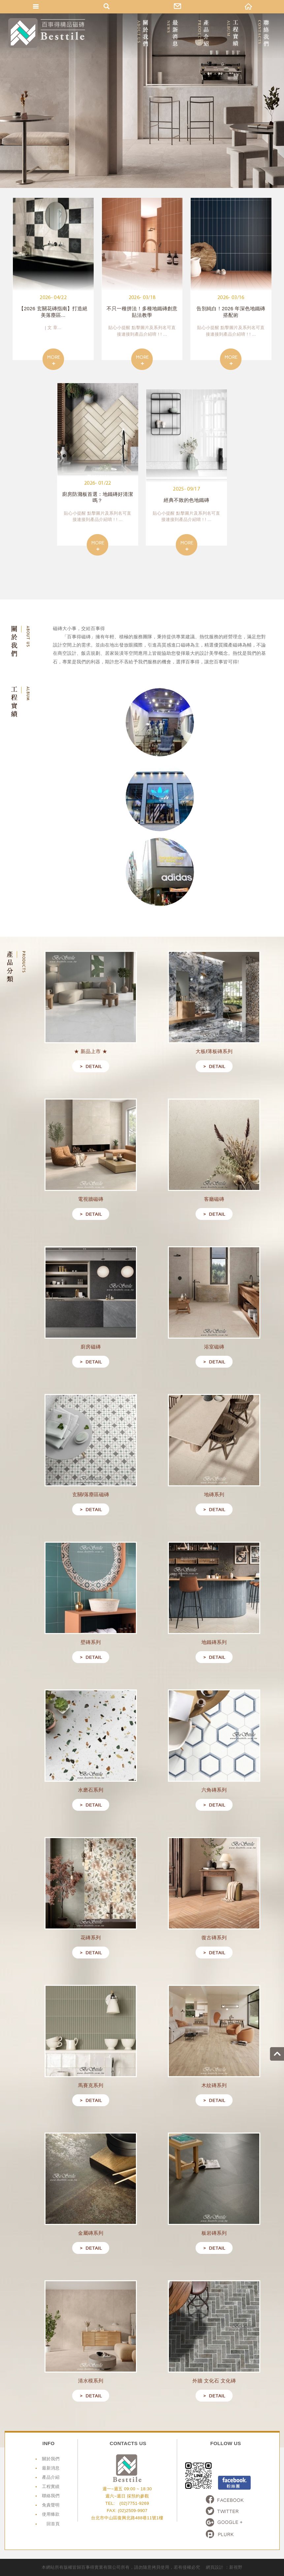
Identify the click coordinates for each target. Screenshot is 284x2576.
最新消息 (50, 2468)
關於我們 (50, 2458)
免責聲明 (50, 2504)
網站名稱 (46, 33)
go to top (277, 2054)
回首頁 (53, 2523)
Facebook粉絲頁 (234, 2483)
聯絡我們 (50, 2495)
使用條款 (50, 2514)
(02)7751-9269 (134, 2503)
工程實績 (50, 2486)
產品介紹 (50, 2477)
